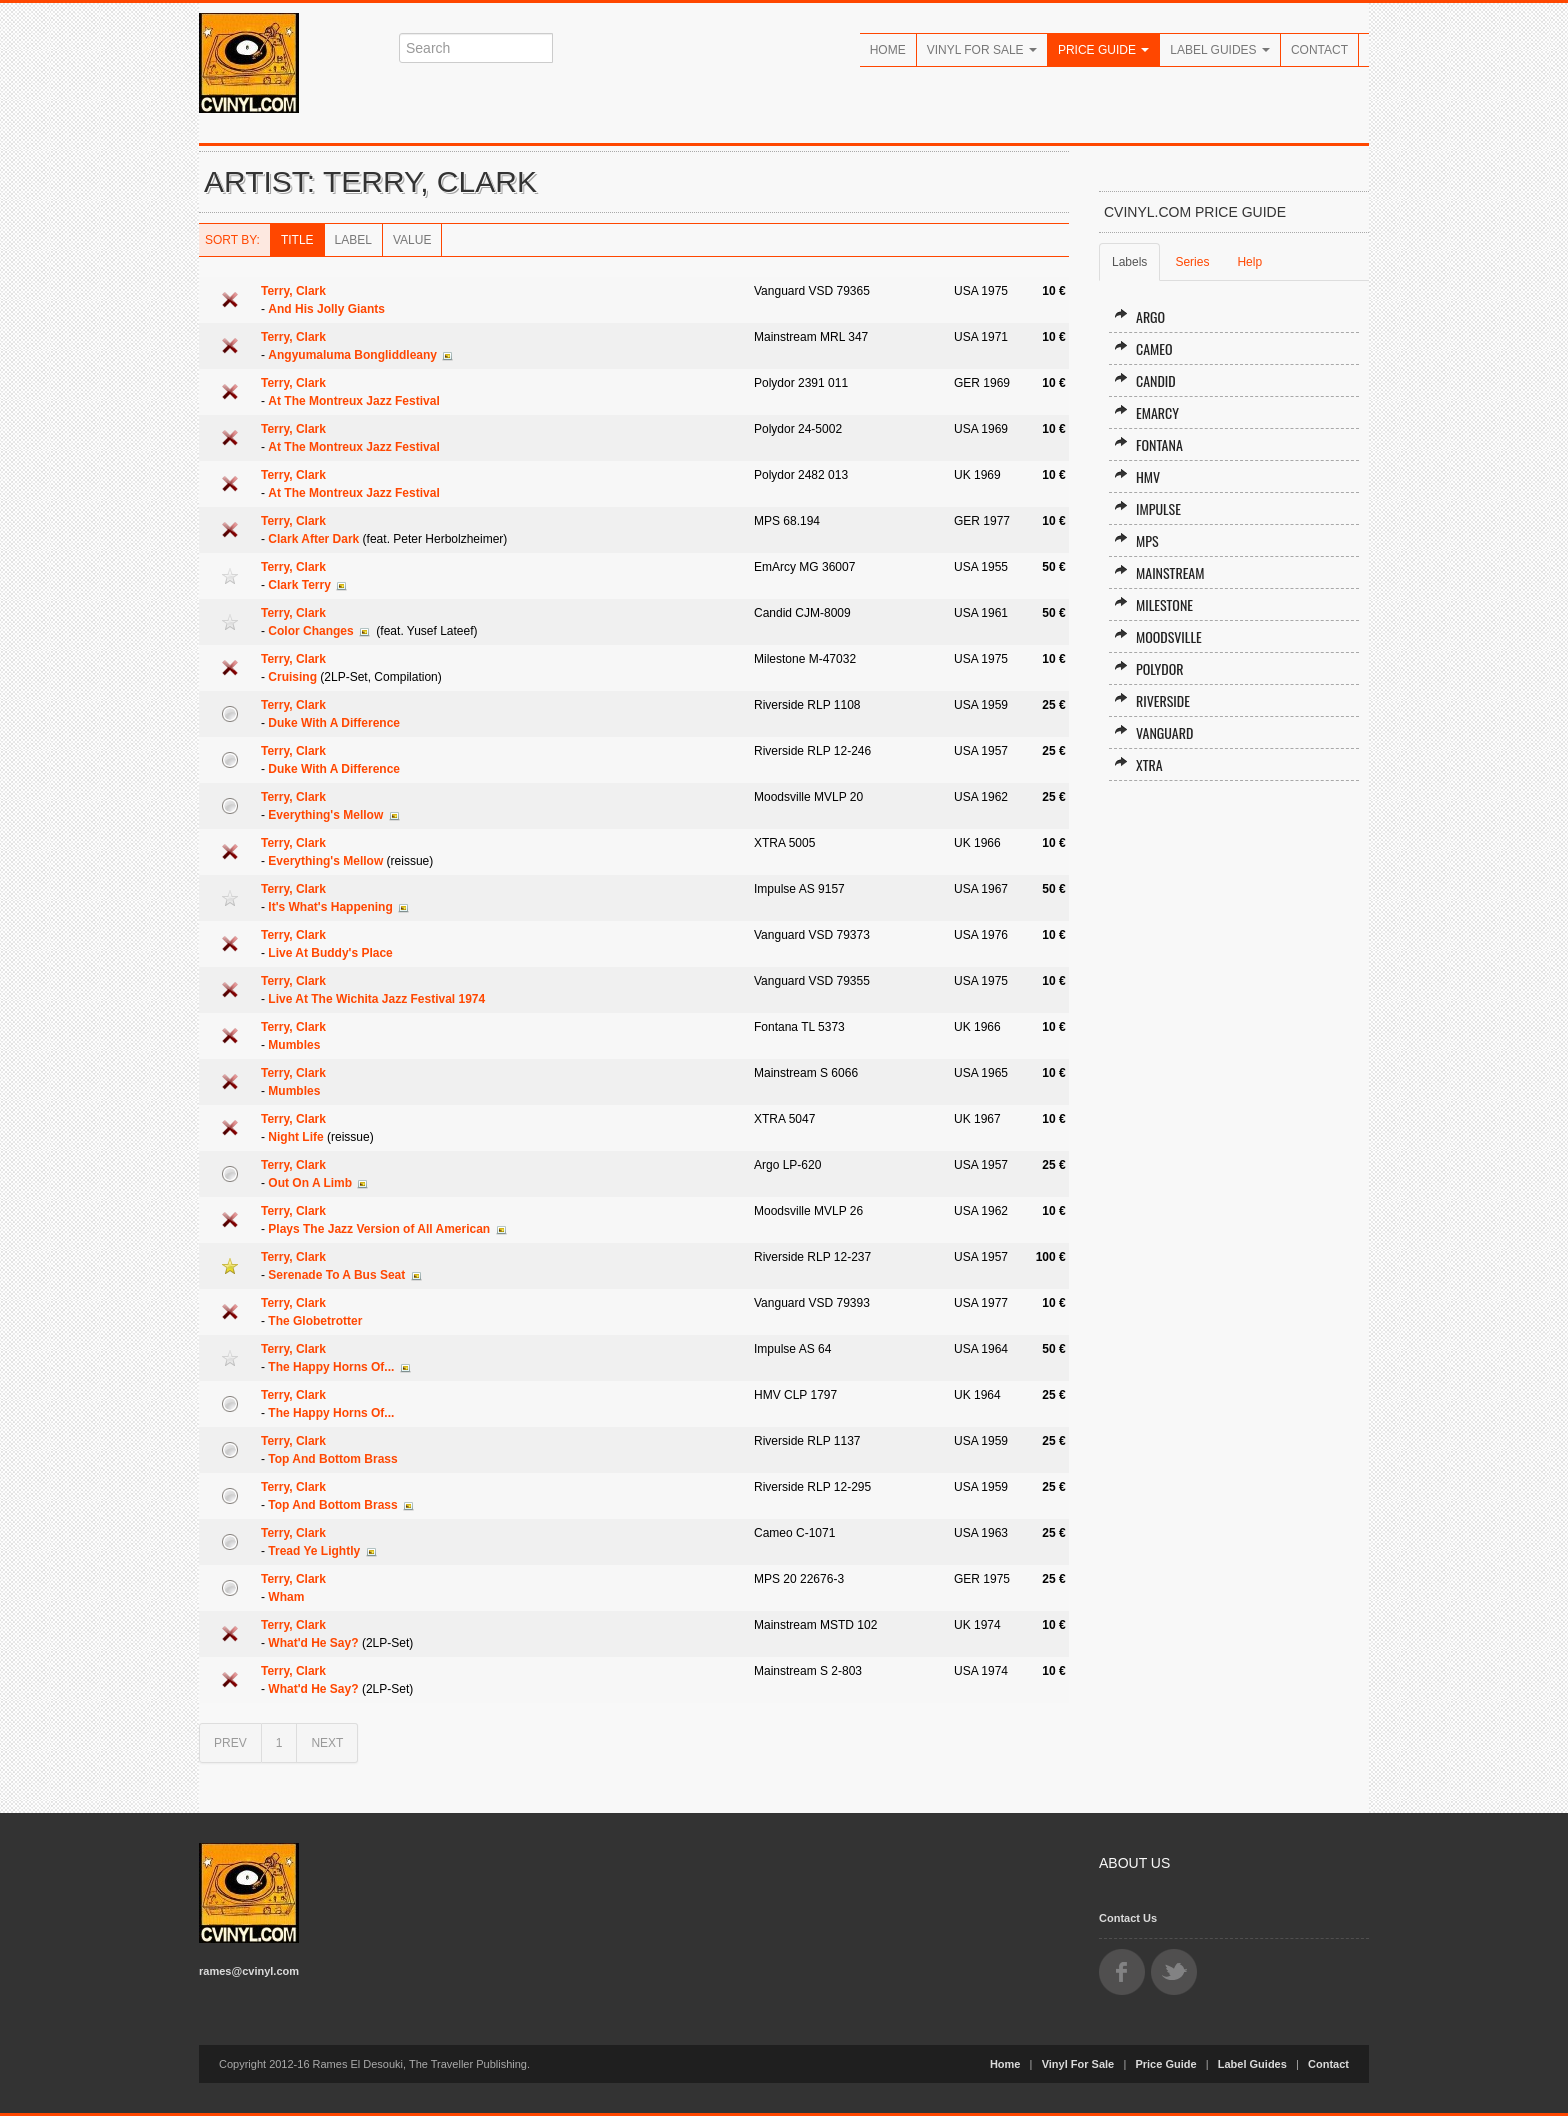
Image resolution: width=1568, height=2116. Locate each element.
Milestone (1153, 604)
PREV (230, 1743)
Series (1192, 262)
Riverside (1152, 700)
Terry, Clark (293, 291)
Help (1249, 262)
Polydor (1149, 668)
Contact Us (1128, 1918)
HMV (1137, 476)
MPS (1136, 540)
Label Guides (1220, 50)
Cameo (1143, 348)
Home (888, 50)
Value (412, 240)
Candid (1145, 380)
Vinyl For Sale (982, 50)
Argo (1139, 316)
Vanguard (1153, 732)
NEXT (327, 1743)
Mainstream (1159, 572)
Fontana (1148, 444)
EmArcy (1146, 412)
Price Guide (1103, 50)
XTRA (1138, 764)
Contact (1319, 50)
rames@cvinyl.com (249, 1971)
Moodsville (1158, 636)
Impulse (1147, 508)
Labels (1129, 262)
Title (297, 240)
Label (353, 240)
